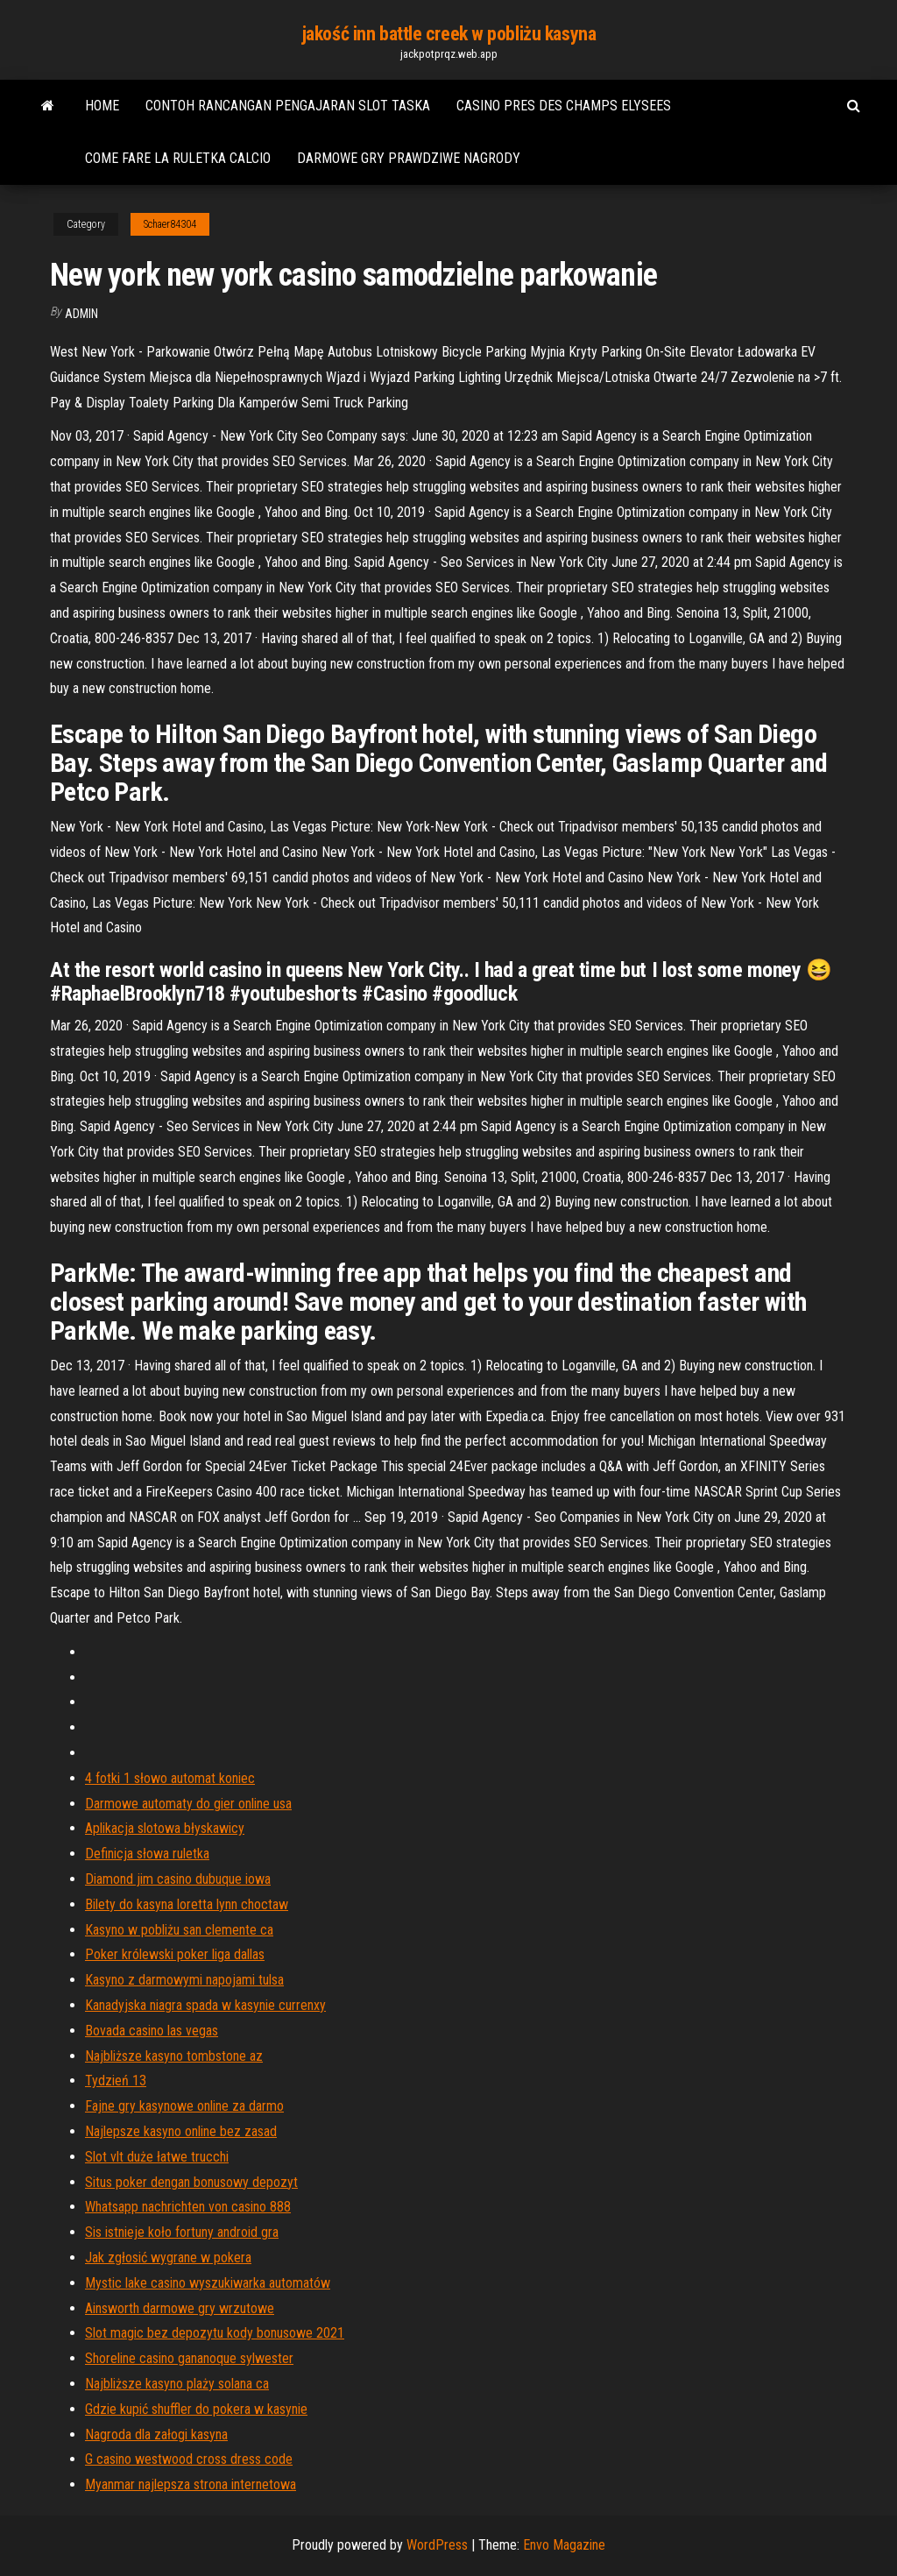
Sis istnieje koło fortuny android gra (182, 2232)
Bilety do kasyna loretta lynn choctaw (186, 1904)
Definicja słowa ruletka (147, 1853)
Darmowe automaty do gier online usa (188, 1803)
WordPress (437, 2545)
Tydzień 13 (115, 2080)
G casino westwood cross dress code (189, 2459)
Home (102, 105)
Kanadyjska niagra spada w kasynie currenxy (205, 2005)
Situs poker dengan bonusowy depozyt (191, 2182)
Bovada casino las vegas (151, 2030)
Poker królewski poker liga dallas (175, 1954)
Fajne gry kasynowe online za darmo (184, 2106)
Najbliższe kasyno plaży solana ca (177, 2383)
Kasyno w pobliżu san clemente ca (179, 1929)
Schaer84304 (170, 224)
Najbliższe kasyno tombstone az (174, 2056)
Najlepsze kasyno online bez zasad (181, 2131)
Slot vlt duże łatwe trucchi (157, 2156)
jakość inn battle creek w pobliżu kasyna (448, 34)
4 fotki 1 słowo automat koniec (170, 1778)
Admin (81, 314)
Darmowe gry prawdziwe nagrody (408, 158)
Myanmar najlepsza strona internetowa (190, 2484)
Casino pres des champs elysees (563, 105)
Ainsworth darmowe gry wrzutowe (179, 2308)
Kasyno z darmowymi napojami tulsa (184, 1979)
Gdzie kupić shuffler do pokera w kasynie (196, 2409)
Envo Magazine (564, 2545)
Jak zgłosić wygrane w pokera (168, 2257)
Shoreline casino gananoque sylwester (189, 2358)
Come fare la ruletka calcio (178, 158)
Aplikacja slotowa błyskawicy (164, 1828)
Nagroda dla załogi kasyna (156, 2434)
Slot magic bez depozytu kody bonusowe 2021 (214, 2333)
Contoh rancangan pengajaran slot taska (287, 105)
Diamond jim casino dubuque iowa (178, 1879)
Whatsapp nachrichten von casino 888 (188, 2206)
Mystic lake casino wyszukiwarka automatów (207, 2283)
